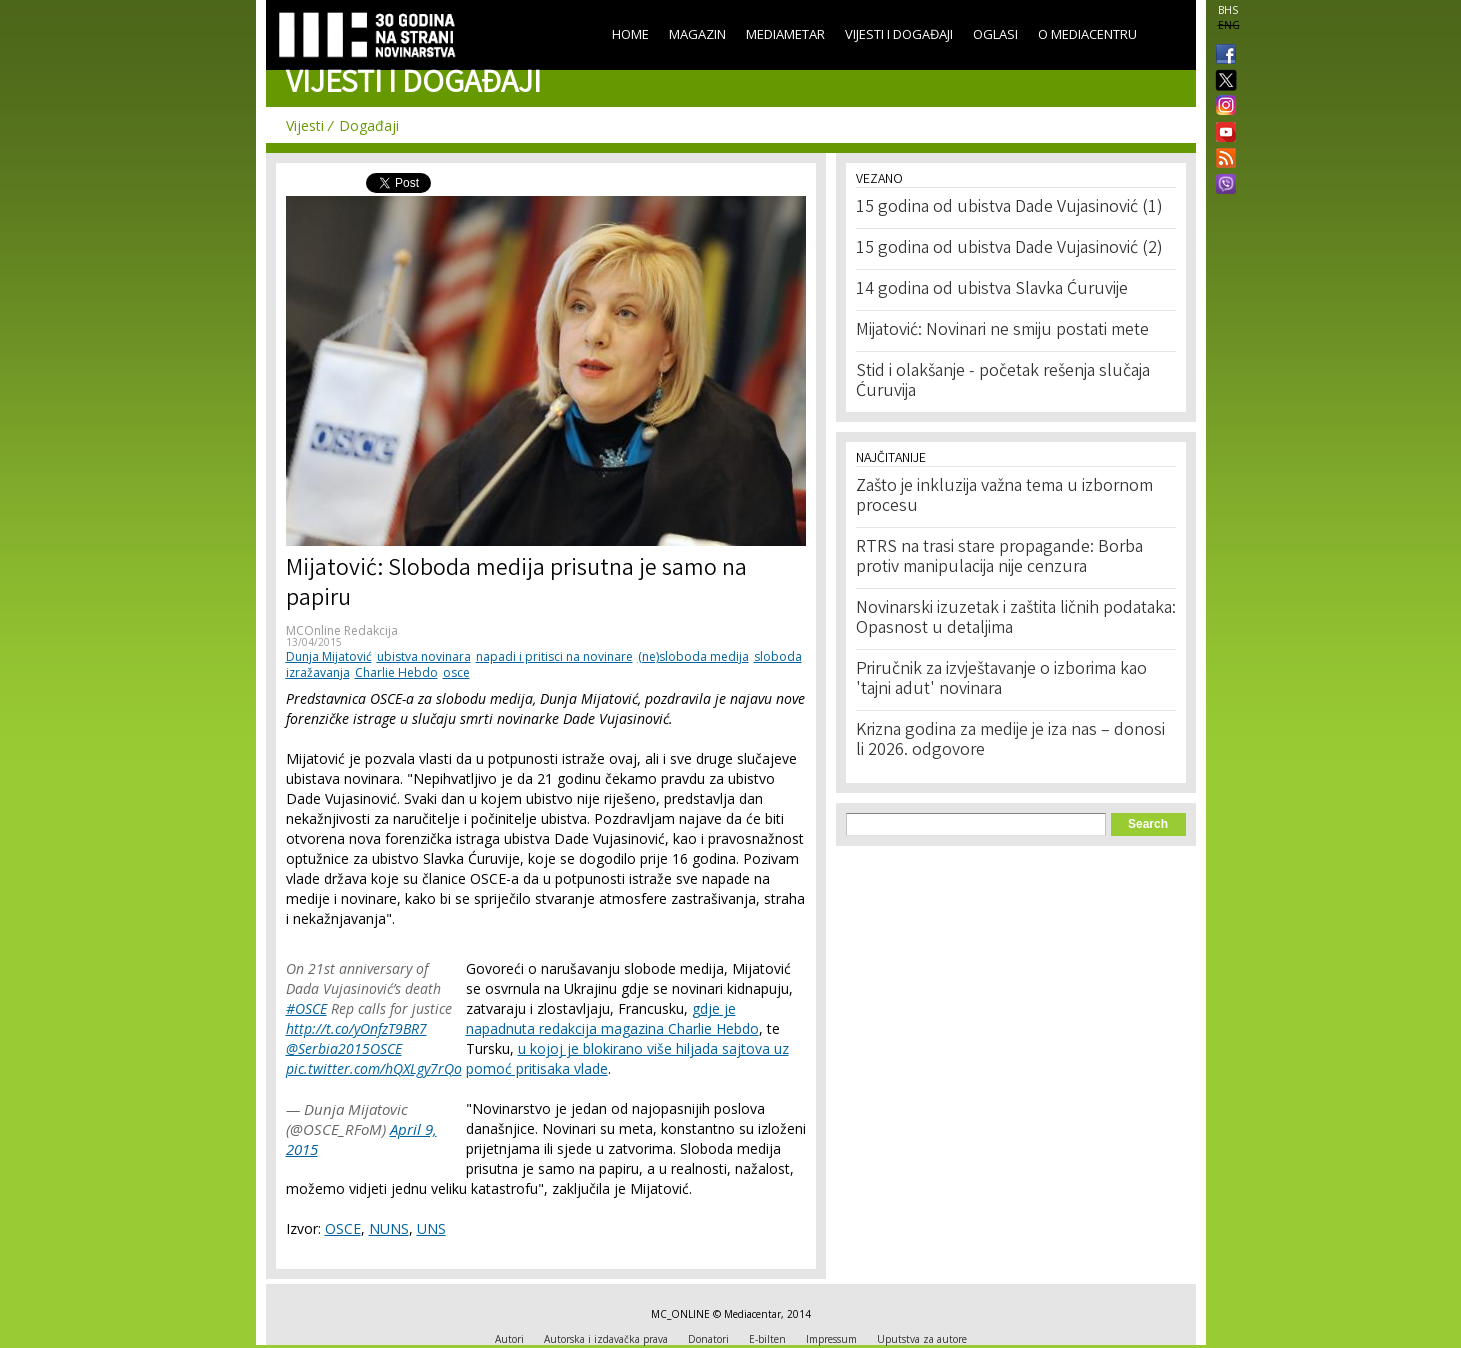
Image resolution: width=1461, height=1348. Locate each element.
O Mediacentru (1087, 34)
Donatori (708, 1339)
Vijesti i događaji (899, 34)
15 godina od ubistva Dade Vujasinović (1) (1009, 208)
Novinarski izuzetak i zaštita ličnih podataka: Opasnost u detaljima (1016, 619)
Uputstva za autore (922, 1339)
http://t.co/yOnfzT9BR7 (356, 1028)
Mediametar (785, 34)
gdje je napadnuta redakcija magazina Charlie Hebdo (612, 1018)
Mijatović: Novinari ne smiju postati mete (1002, 331)
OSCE (343, 1228)
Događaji (369, 125)
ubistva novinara (424, 656)
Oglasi (995, 34)
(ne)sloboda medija (693, 656)
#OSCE (306, 1008)
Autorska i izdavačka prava (606, 1339)
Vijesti (305, 125)
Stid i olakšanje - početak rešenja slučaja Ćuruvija (1003, 382)
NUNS (389, 1228)
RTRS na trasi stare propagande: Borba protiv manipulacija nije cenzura (999, 558)
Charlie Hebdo (396, 672)
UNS (431, 1228)
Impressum (831, 1339)
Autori (509, 1339)
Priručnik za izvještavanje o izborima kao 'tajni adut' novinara (1001, 680)
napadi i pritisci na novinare (554, 656)
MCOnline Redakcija (342, 630)
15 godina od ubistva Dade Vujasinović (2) (1009, 249)
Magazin (697, 34)
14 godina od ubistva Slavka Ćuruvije (992, 290)
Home (630, 34)
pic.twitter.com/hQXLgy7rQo (374, 1068)
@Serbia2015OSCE (344, 1048)
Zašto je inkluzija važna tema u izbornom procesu (1004, 497)
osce (456, 672)
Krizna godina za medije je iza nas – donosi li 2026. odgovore (1010, 741)
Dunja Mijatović (329, 656)
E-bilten (767, 1339)
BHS (1228, 10)
